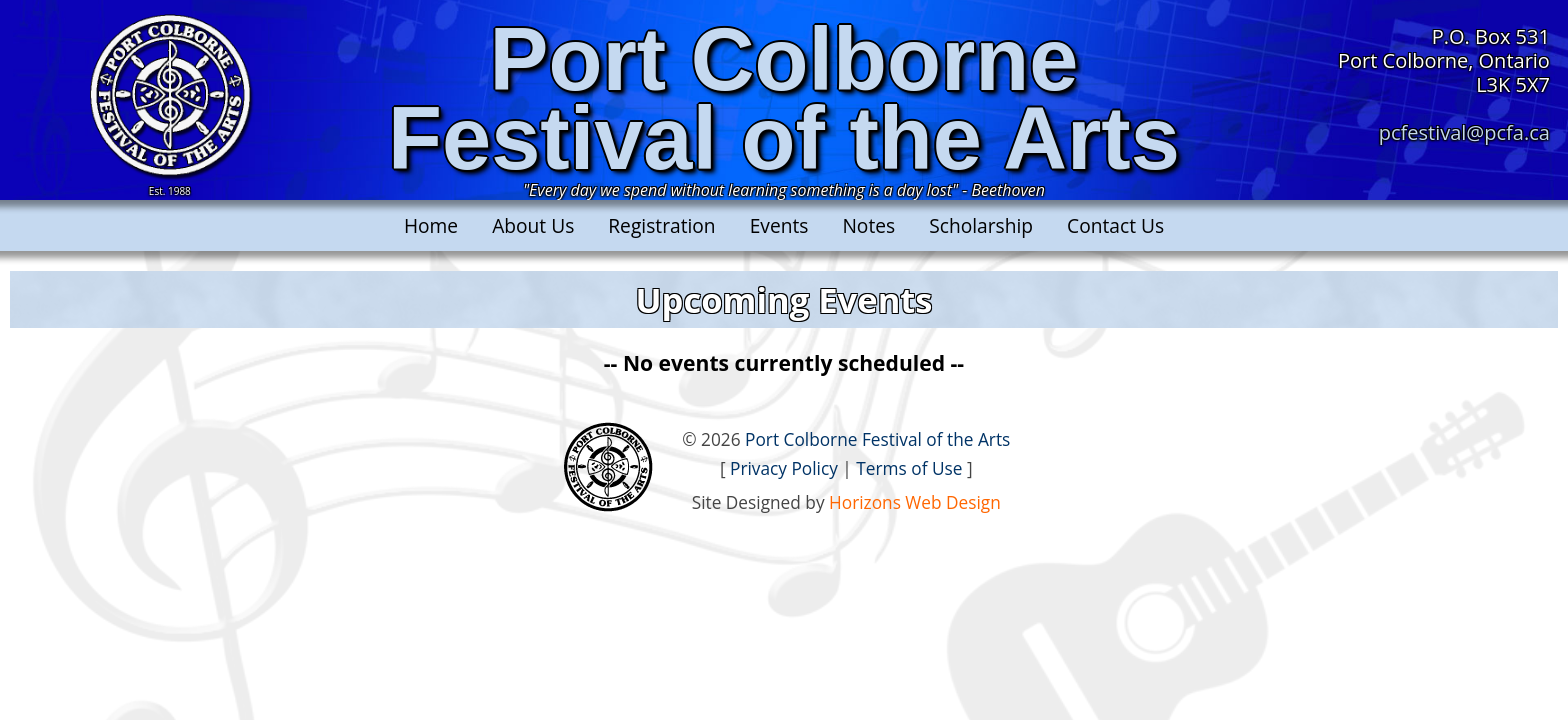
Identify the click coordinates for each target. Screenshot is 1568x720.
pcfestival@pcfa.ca (1464, 132)
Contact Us (1115, 225)
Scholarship (981, 225)
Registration (661, 225)
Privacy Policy (784, 468)
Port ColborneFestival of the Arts (784, 99)
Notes (868, 225)
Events (779, 225)
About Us (533, 225)
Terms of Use (909, 468)
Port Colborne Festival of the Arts (877, 439)
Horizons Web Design (915, 502)
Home (431, 225)
